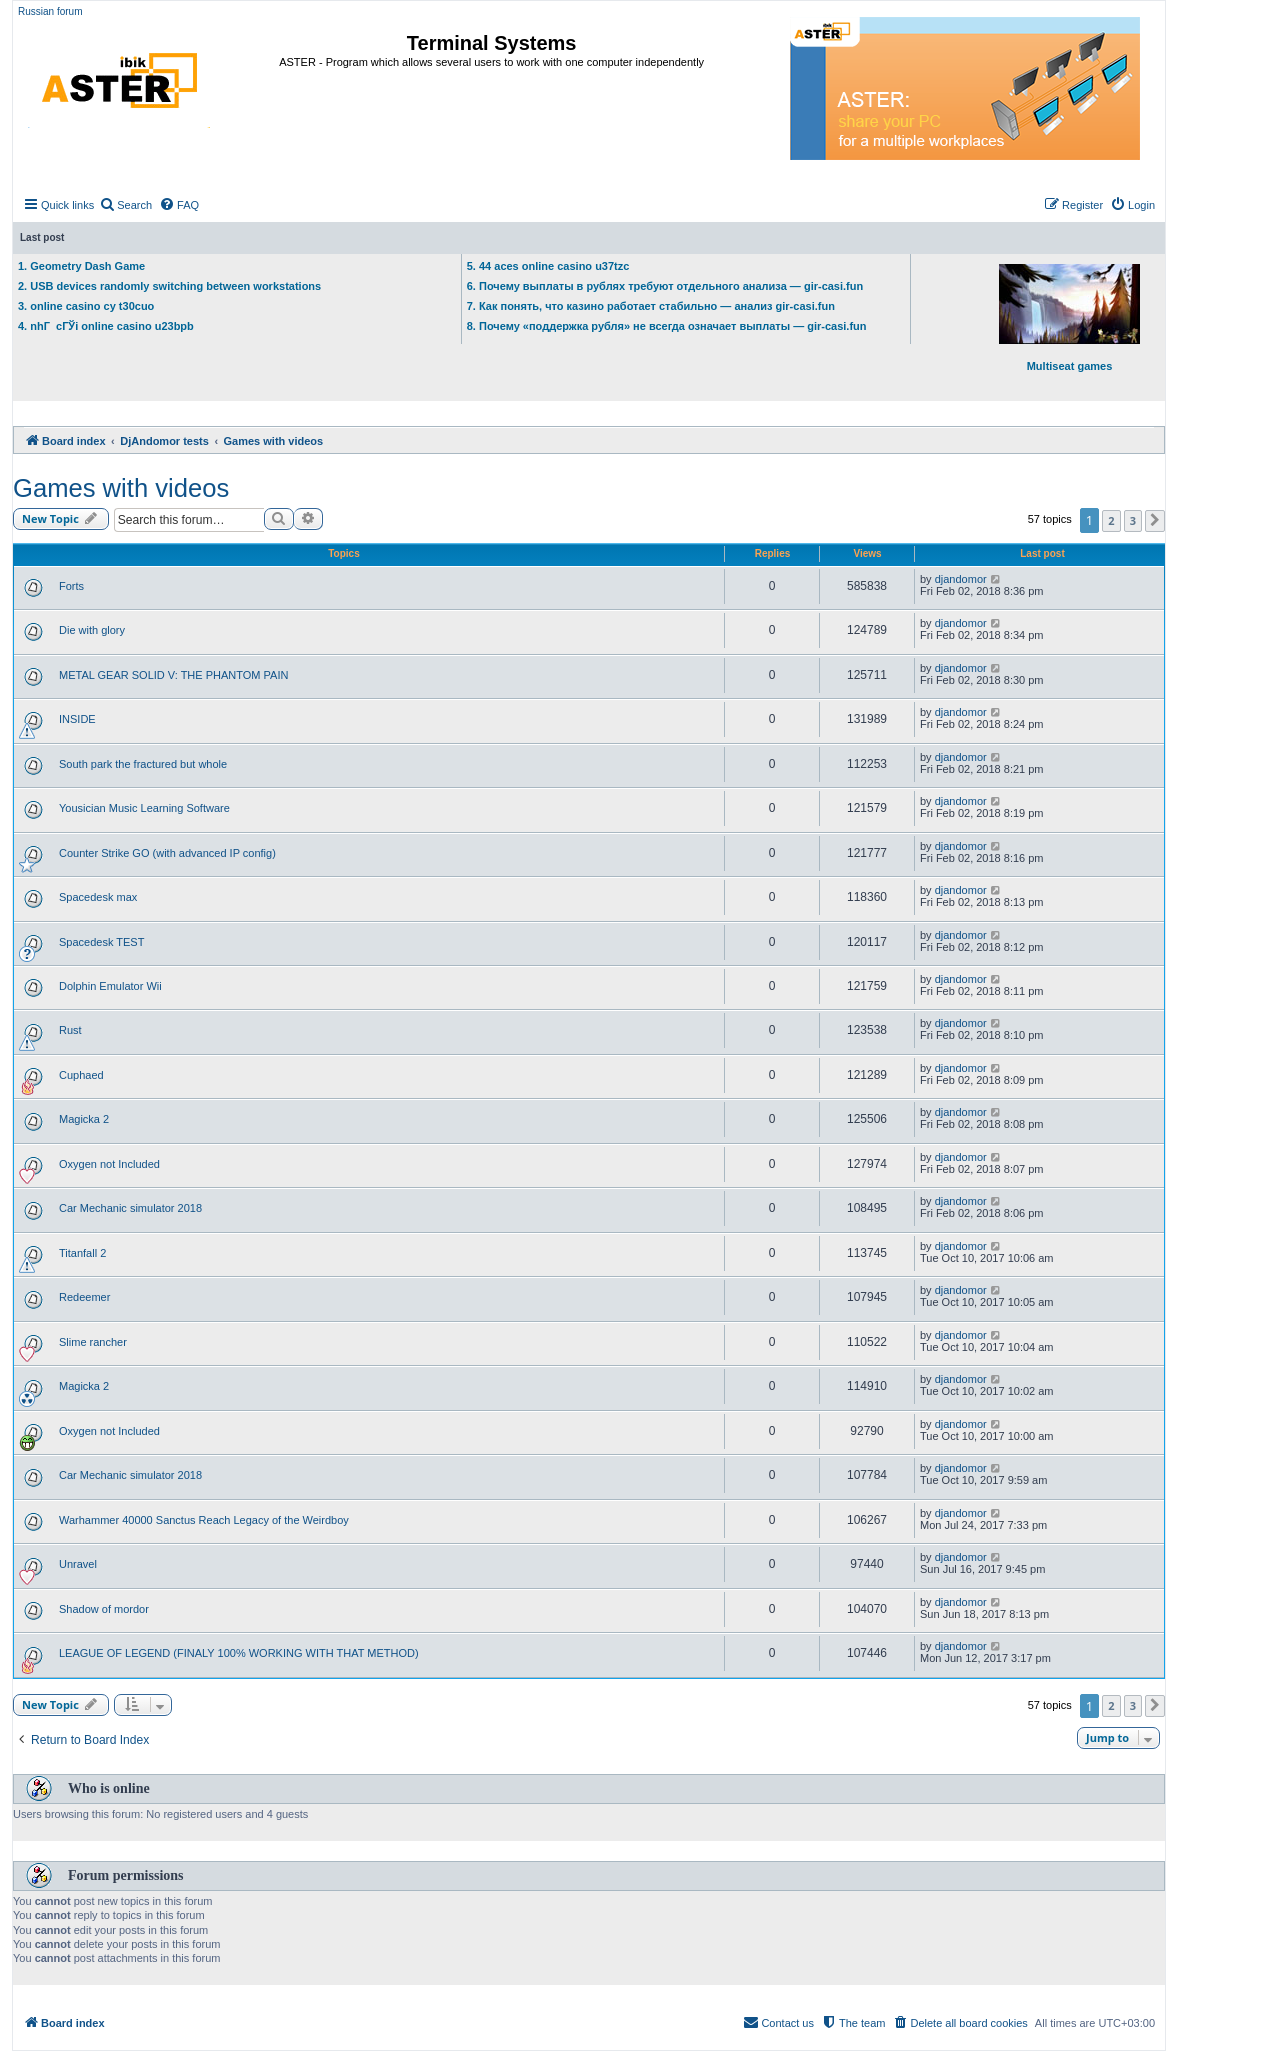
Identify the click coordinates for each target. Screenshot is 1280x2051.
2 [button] (1111, 520)
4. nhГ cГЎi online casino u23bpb (106, 326)
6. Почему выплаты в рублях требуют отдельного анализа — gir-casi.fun (665, 286)
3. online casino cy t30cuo (86, 306)
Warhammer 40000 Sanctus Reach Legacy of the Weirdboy (204, 1520)
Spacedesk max (98, 897)
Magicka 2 (84, 1119)
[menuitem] (125, 205)
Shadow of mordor (104, 1609)
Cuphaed (81, 1075)
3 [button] (1133, 520)
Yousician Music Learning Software (144, 808)
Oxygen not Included (109, 1164)
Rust (70, 1030)
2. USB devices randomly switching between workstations (169, 286)
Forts (71, 586)
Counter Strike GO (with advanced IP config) (167, 853)
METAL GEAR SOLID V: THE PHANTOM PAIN (173, 675)
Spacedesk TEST (101, 942)
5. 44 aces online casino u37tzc (548, 266)
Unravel (78, 1564)
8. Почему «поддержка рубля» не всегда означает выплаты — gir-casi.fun (667, 326)
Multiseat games (1069, 318)
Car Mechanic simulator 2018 (130, 1208)
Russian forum (50, 11)
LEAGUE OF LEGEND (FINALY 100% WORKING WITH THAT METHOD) (239, 1653)
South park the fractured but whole (143, 764)
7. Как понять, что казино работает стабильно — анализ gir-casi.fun (651, 306)
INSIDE (77, 719)
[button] (1155, 521)
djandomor (961, 579)
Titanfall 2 (82, 1253)
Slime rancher (93, 1342)
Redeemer (84, 1297)
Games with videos (121, 488)
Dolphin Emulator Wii (110, 986)
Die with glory (92, 630)
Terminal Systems (492, 43)
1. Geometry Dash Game (81, 266)
